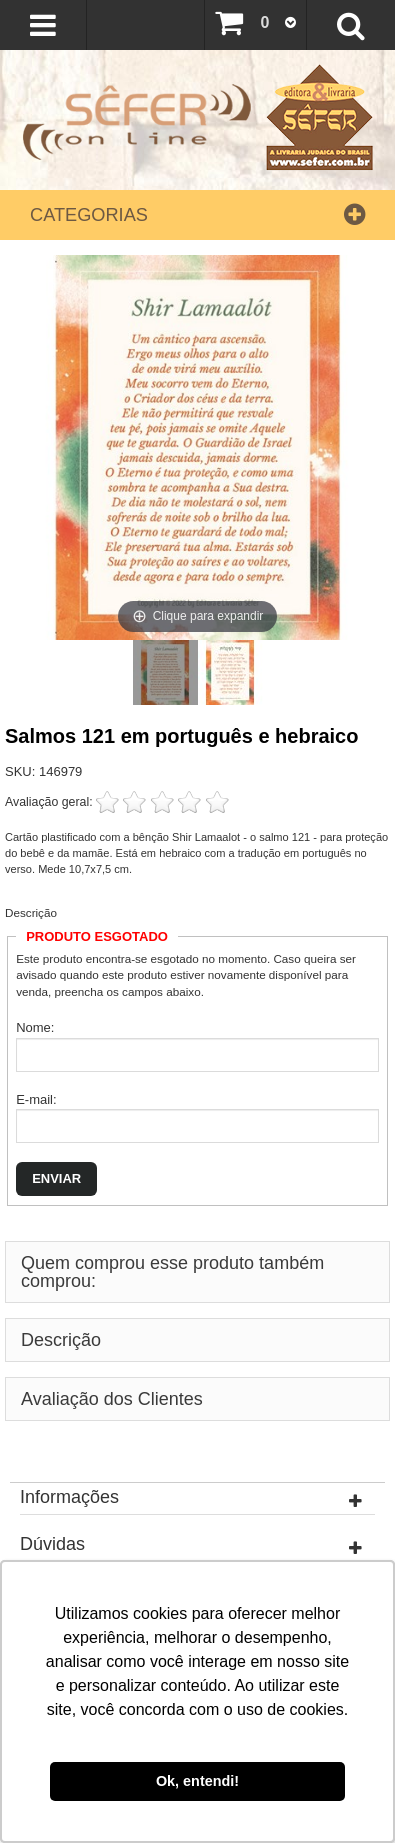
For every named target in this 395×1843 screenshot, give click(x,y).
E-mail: (36, 1099)
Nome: (35, 1027)
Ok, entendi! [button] (197, 1781)
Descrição (31, 912)
